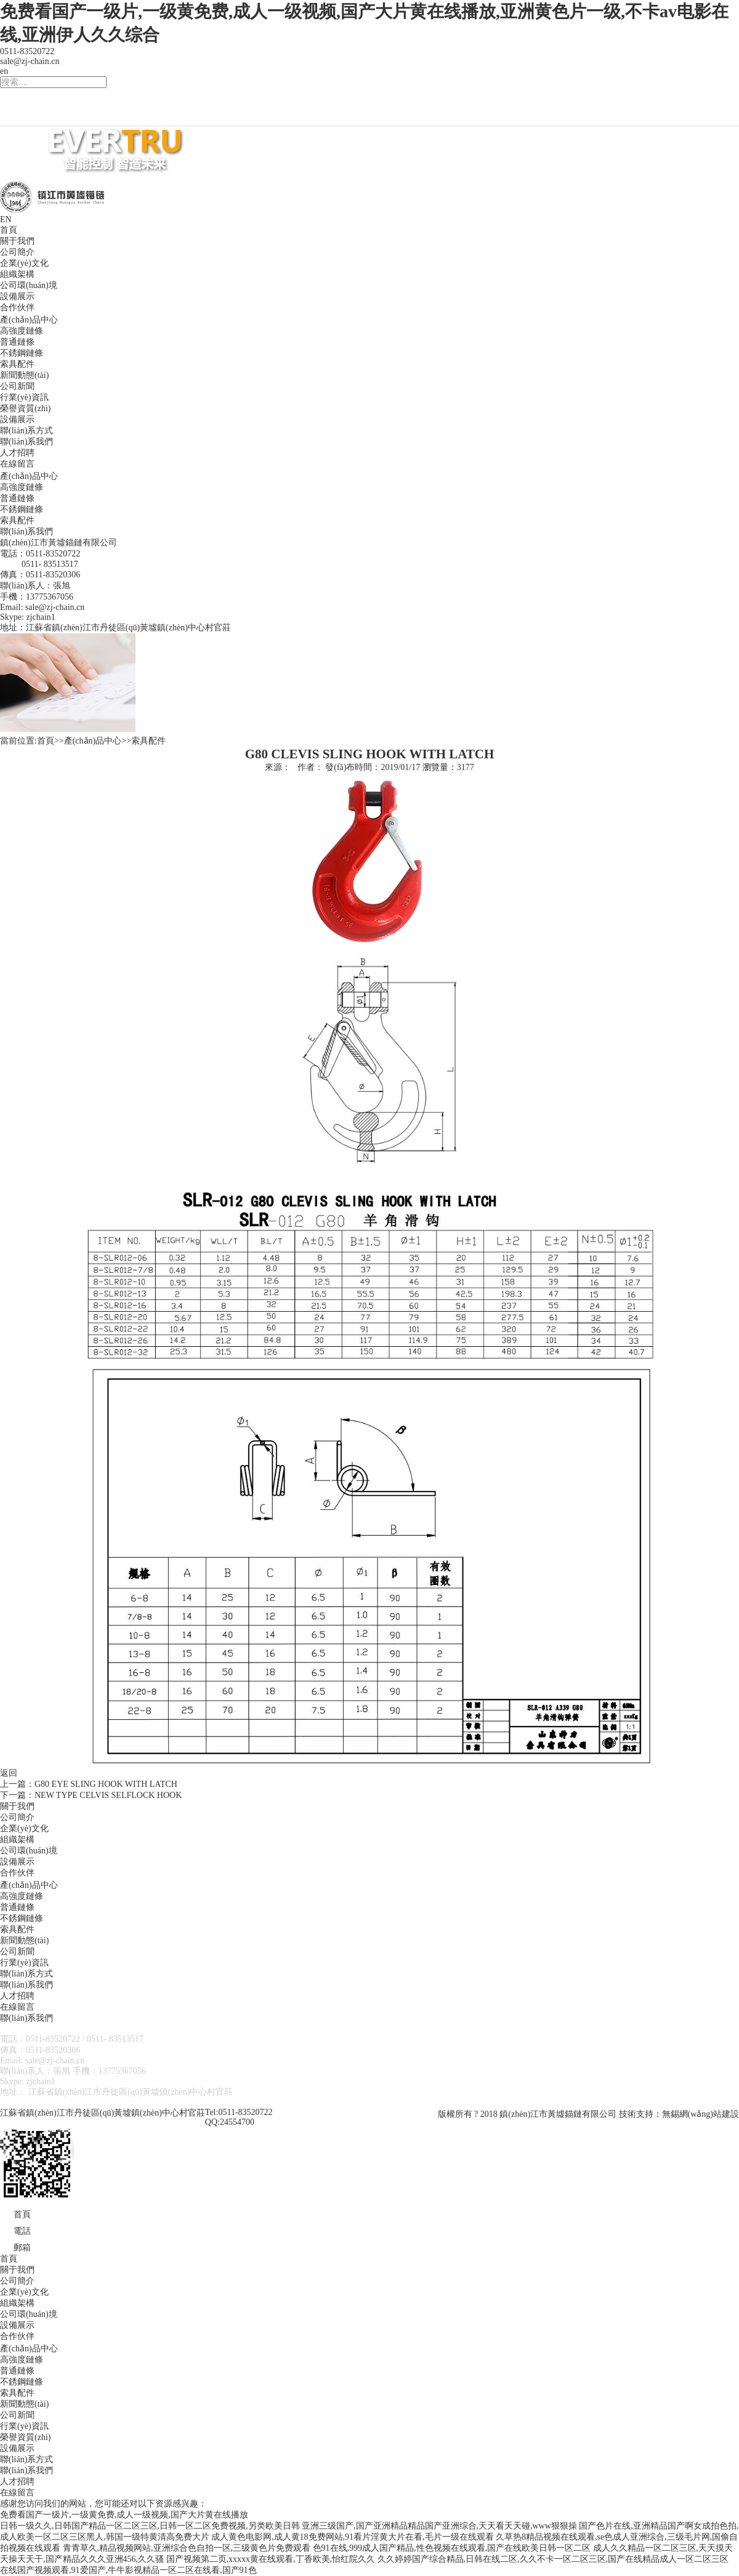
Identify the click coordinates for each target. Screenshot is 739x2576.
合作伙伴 (17, 307)
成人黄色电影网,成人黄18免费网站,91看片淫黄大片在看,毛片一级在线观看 (352, 2537)
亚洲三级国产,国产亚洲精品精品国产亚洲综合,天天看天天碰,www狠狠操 (439, 2525)
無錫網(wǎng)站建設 (700, 2114)
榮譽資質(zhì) (25, 408)
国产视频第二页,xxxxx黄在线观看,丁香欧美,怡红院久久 (271, 2559)
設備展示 (17, 296)
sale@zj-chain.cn (29, 61)
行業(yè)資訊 (24, 397)
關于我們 (17, 241)
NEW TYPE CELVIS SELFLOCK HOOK (108, 1795)
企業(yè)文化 (24, 263)
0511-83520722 (27, 51)
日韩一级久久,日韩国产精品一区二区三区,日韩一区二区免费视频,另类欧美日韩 (150, 2525)
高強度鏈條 (21, 330)
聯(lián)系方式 (26, 430)
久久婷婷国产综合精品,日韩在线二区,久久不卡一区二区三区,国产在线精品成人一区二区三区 (553, 2559)
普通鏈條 (17, 342)
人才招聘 (17, 452)
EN (6, 219)
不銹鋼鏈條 (21, 353)
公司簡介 (17, 252)
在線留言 (17, 463)
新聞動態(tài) (24, 375)
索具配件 (17, 364)
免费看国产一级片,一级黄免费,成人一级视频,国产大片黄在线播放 (124, 2514)
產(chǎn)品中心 (29, 319)
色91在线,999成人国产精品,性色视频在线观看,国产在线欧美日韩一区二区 (452, 2548)
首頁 (8, 230)
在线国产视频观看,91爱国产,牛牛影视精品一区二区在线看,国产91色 (128, 2570)
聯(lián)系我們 (26, 441)
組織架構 (17, 274)
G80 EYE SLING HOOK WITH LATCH (105, 1784)
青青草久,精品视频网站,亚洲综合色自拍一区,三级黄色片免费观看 (187, 2548)
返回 (8, 1773)
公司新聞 (17, 386)
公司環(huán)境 (28, 285)
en (4, 71)
